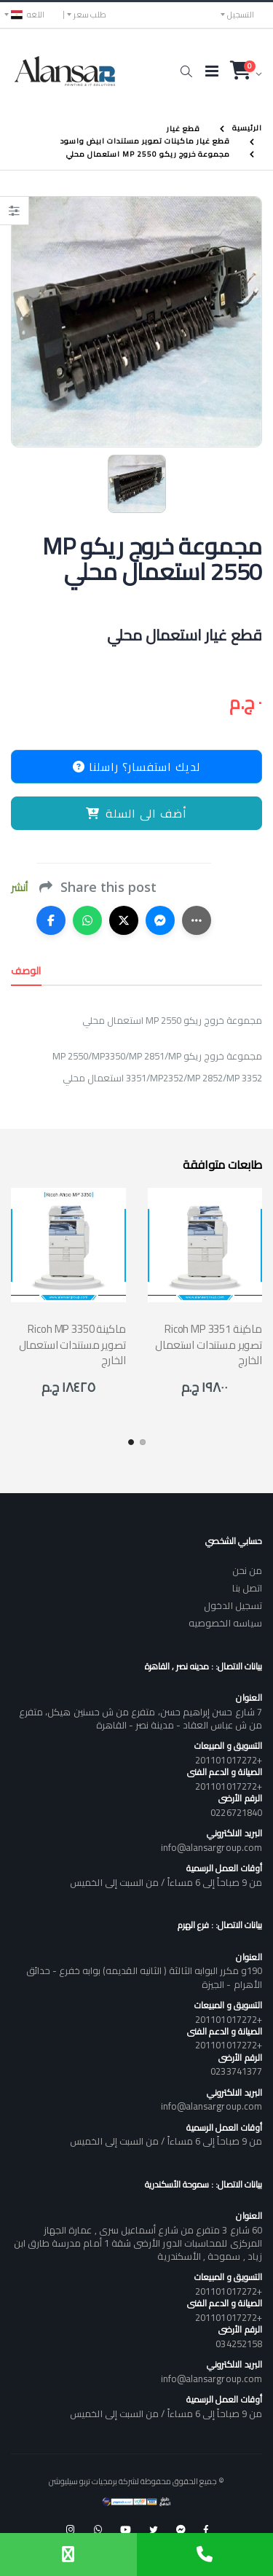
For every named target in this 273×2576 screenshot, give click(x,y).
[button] (186, 71)
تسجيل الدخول (233, 1605)
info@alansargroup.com (211, 1847)
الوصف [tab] (26, 970)
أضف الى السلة (136, 813)
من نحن (247, 1570)
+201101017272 (228, 1760)
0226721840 (236, 1812)
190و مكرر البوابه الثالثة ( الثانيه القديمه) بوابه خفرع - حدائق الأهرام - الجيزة (144, 1977)
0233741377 (236, 2071)
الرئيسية (247, 128)
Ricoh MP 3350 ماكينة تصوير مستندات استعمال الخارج (72, 1344)
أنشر (19, 887)
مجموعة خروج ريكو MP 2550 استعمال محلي (148, 154)
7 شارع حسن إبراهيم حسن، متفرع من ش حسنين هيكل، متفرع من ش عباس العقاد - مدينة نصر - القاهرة (140, 1718)
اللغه (27, 14)
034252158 (238, 2343)
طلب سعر (90, 14)
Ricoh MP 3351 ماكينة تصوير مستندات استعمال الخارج (208, 1344)
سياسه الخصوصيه (225, 1623)
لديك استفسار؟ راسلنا (136, 767)
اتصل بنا (247, 1588)
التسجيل (240, 14)
